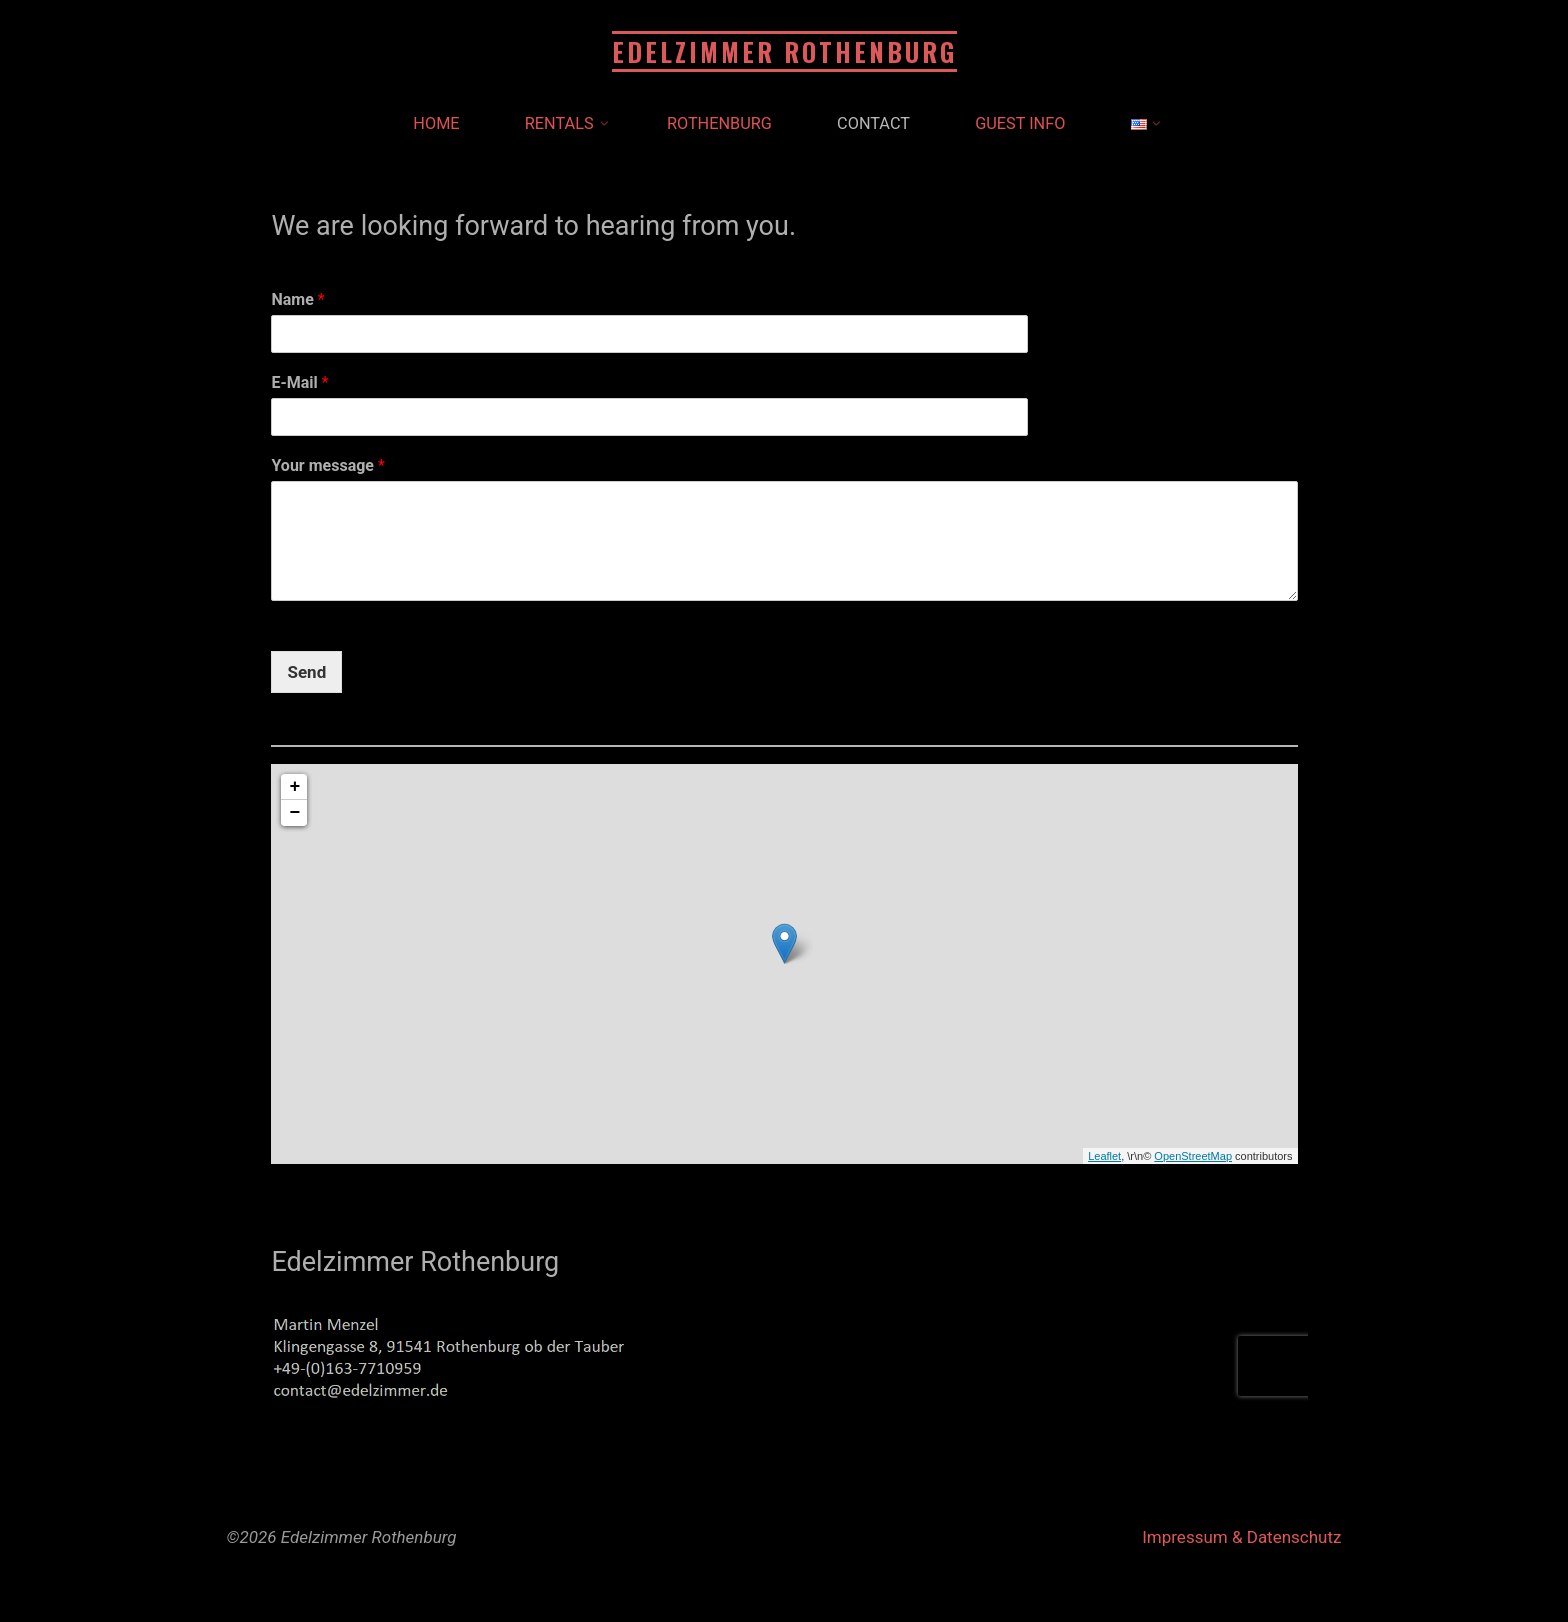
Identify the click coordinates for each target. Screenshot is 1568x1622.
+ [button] (294, 787)
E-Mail (299, 382)
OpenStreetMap (1193, 1155)
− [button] (294, 813)
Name (297, 299)
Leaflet (1104, 1155)
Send (306, 671)
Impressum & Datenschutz (1241, 1537)
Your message (327, 465)
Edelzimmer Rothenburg (784, 51)
